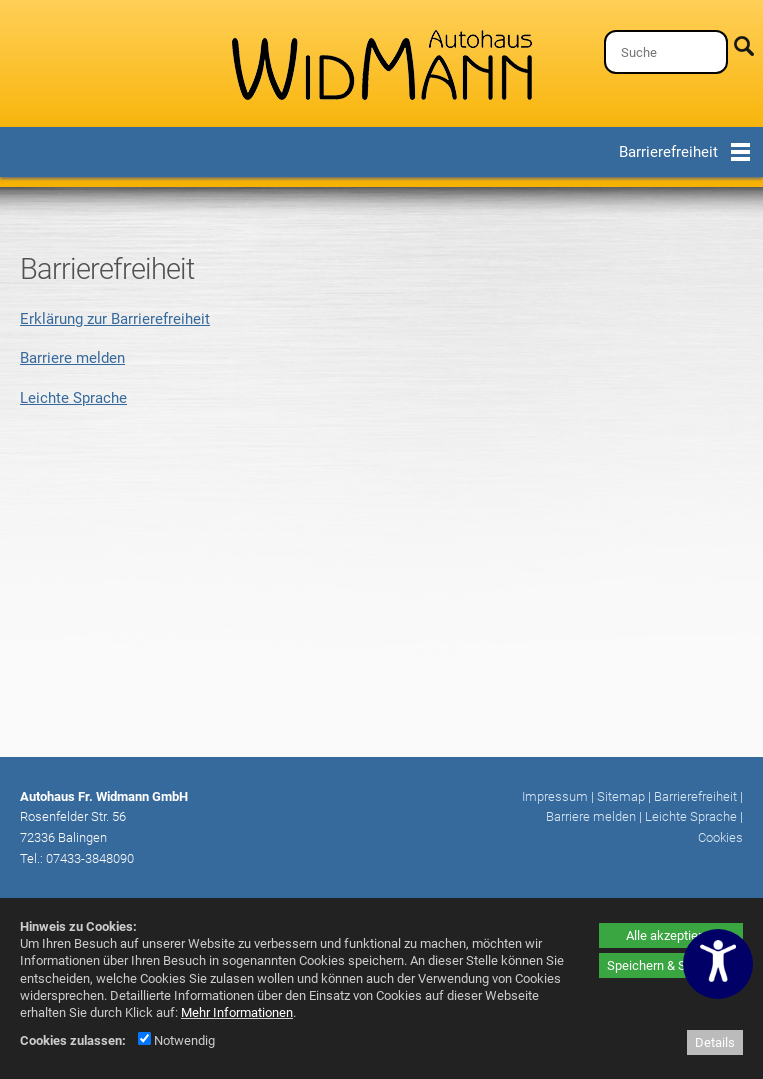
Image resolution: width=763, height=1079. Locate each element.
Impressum (555, 796)
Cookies (720, 837)
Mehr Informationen (237, 1012)
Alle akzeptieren (671, 935)
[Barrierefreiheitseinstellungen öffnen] (718, 964)
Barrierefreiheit (695, 796)
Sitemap (621, 796)
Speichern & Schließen (671, 965)
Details (715, 1042)
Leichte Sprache (73, 398)
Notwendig (176, 1040)
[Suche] (666, 52)
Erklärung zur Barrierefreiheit (115, 319)
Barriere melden (72, 358)
